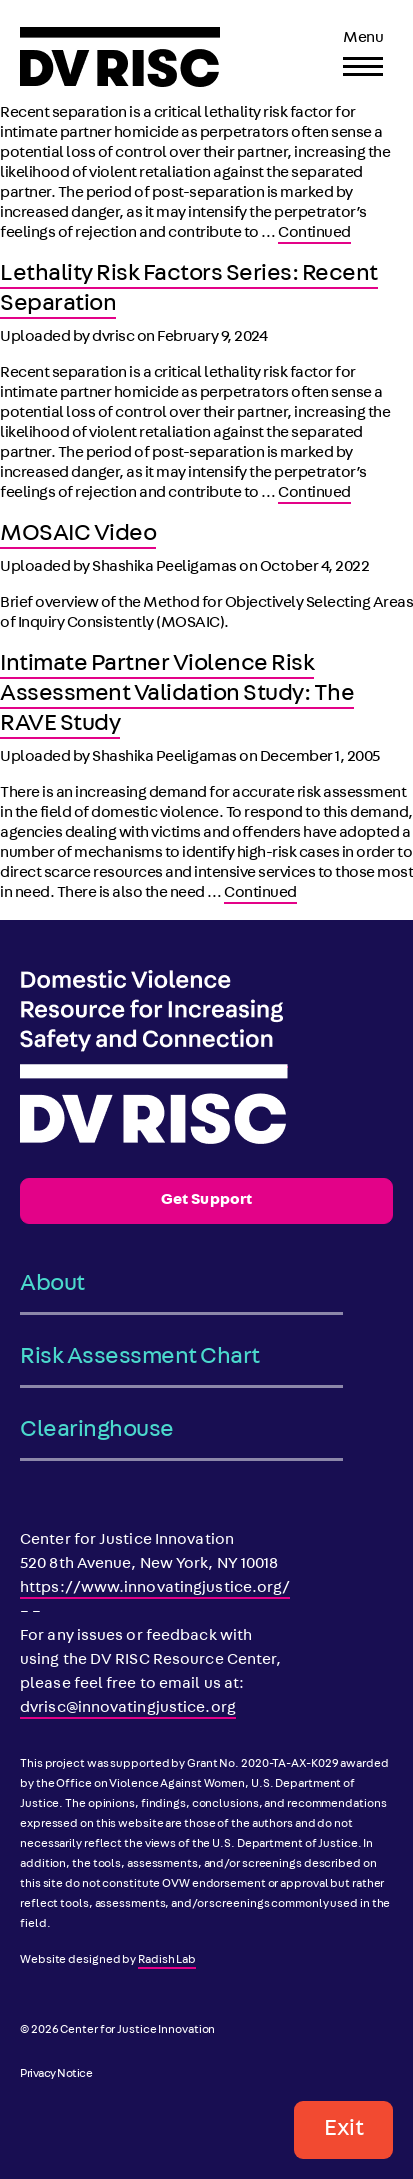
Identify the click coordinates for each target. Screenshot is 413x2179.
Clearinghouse (97, 1431)
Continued (314, 234)
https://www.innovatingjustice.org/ (155, 1589)
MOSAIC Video (78, 535)
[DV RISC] (120, 57)
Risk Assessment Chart (140, 1358)
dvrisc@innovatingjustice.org (128, 1709)
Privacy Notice (56, 2075)
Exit (343, 2130)
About (52, 1285)
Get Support (206, 1201)
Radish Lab (167, 1961)
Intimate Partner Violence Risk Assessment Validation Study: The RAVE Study (177, 695)
